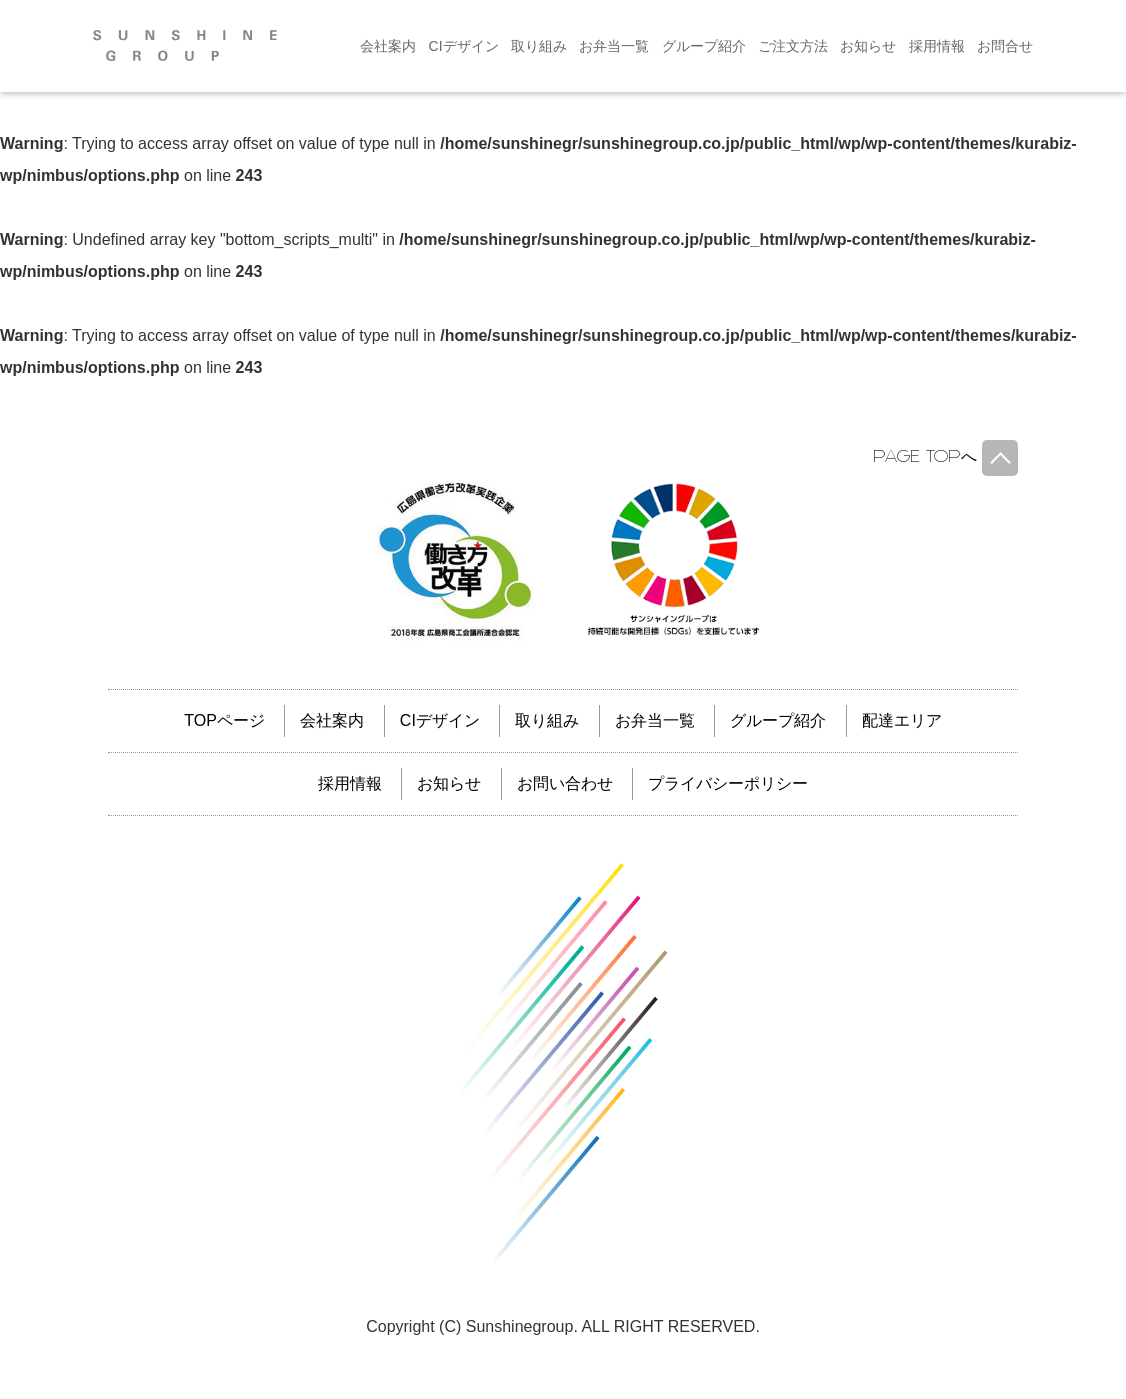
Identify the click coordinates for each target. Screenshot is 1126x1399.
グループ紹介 (704, 46)
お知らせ (868, 46)
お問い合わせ (565, 783)
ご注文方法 (793, 46)
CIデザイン (464, 46)
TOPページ (224, 720)
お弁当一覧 (614, 46)
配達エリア (902, 720)
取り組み (539, 46)
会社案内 (388, 46)
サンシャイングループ (563, 1063)
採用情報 (937, 46)
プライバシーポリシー (728, 783)
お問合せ (1005, 46)
